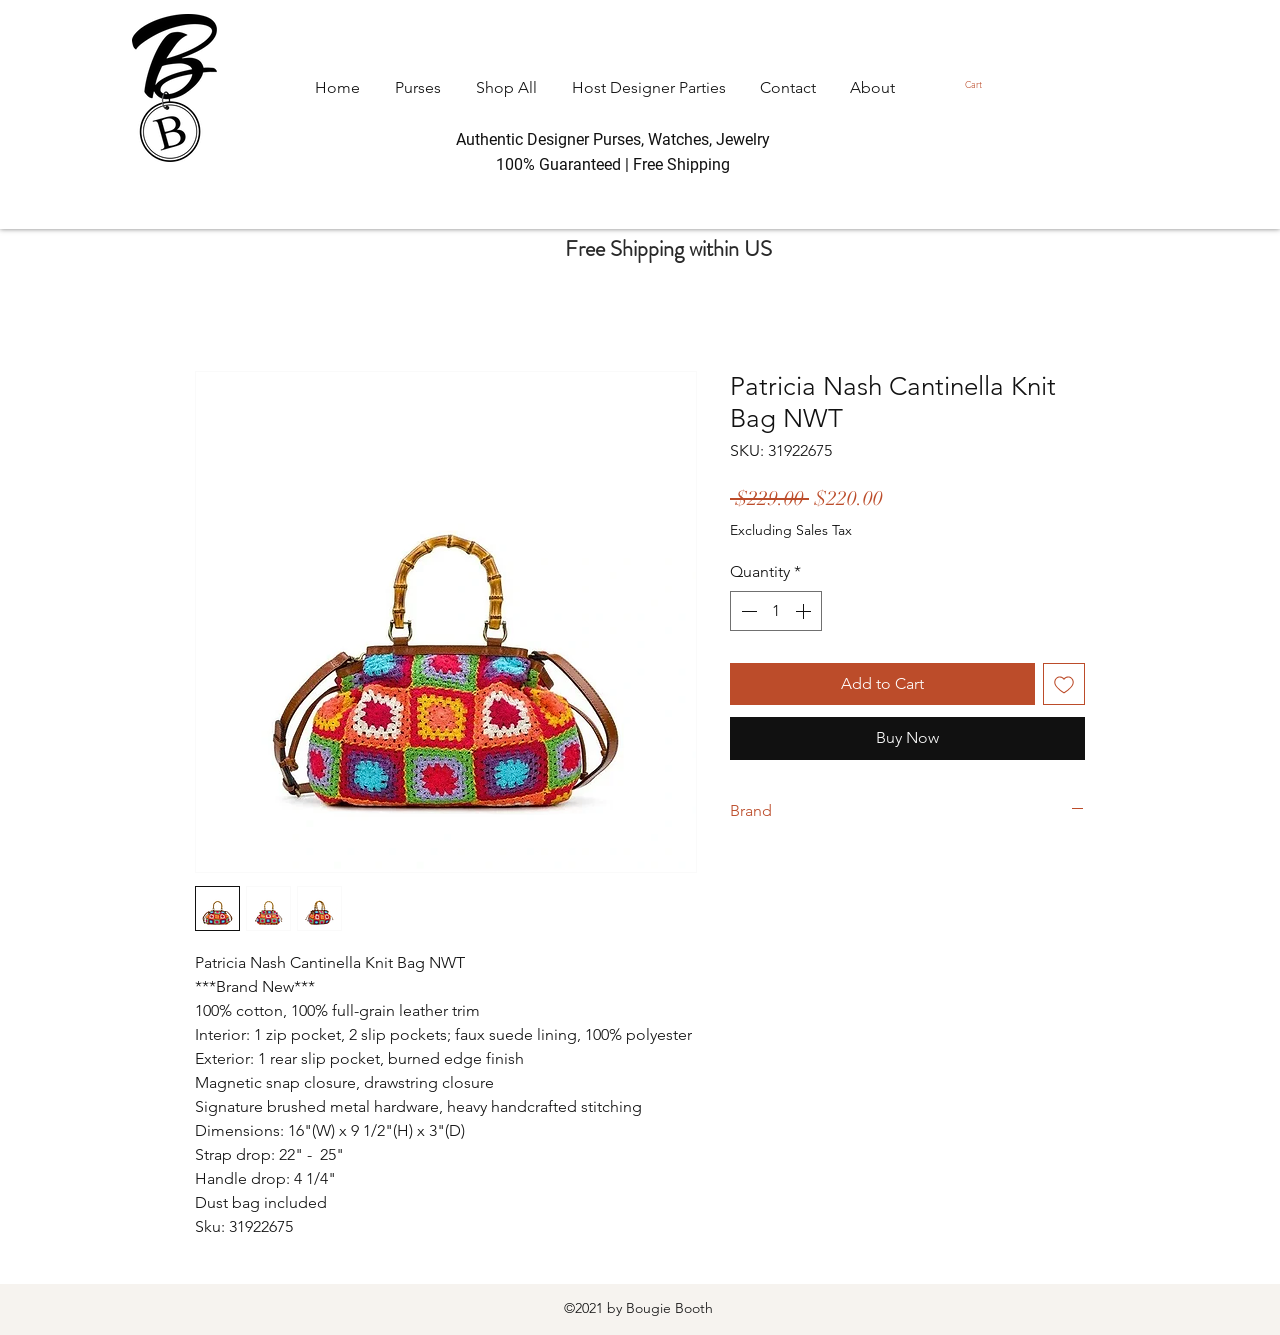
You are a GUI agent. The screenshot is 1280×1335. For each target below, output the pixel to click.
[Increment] (805, 611)
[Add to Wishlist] (1064, 684)
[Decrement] (747, 611)
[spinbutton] (776, 611)
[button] (978, 85)
